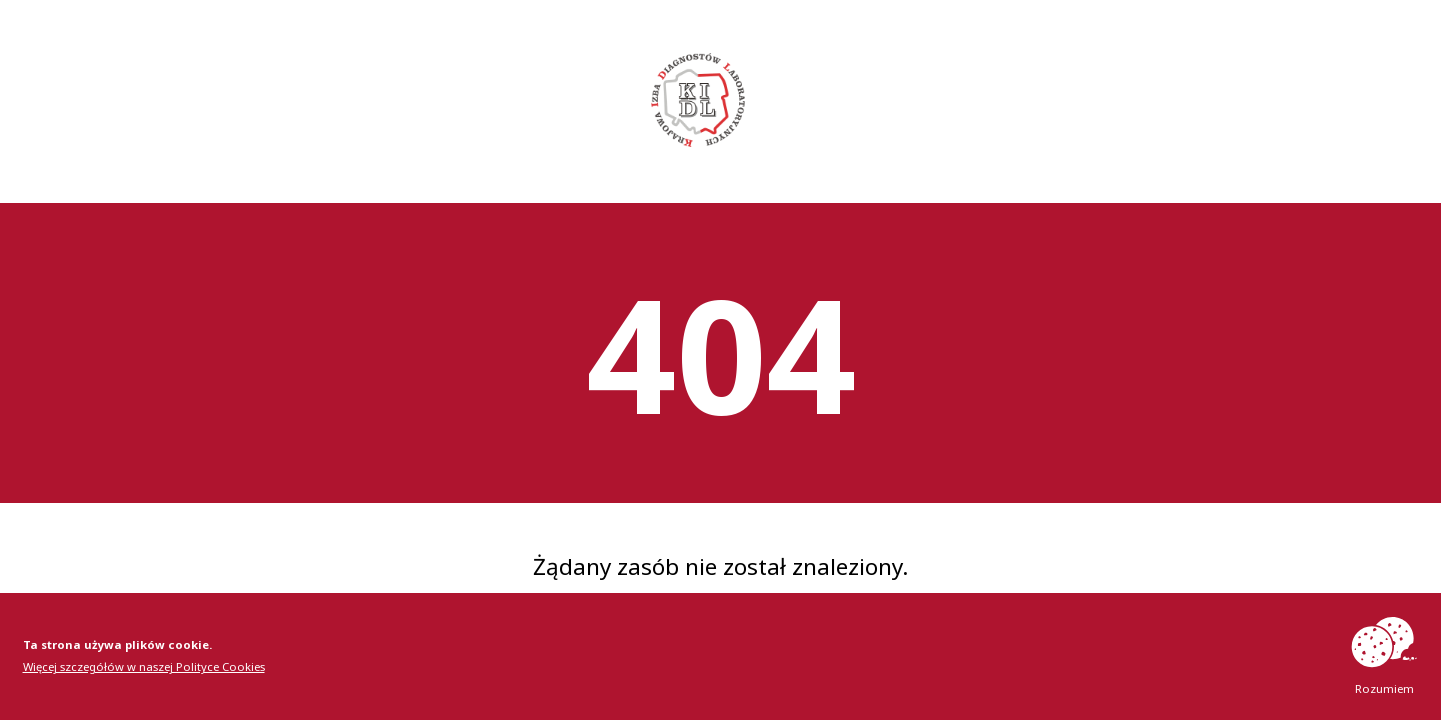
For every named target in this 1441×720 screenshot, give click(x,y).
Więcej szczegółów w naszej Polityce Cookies (144, 666)
